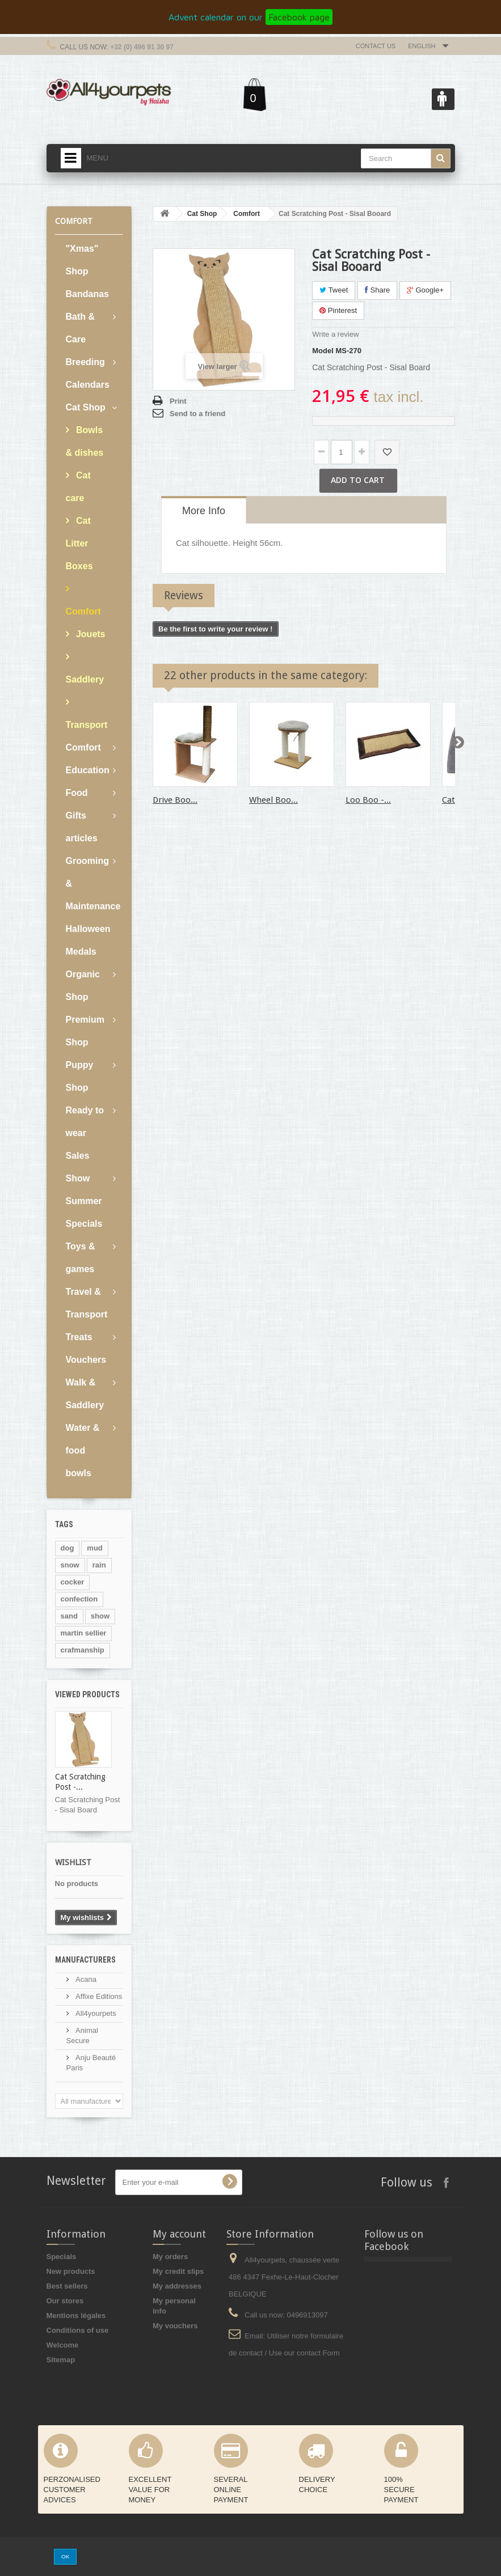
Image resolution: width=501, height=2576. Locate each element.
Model (323, 350)
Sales (78, 1155)
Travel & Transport (87, 1303)
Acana (85, 1979)
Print (178, 401)
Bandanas (87, 294)
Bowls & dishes (85, 441)
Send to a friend (197, 413)
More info (203, 510)
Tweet (333, 290)
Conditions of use (78, 2330)
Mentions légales (76, 2315)
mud (94, 1548)
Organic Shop (83, 985)
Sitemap (61, 2359)
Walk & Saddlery (85, 1394)
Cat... (452, 800)
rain (99, 1565)
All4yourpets (95, 2013)
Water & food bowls (83, 1450)
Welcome (63, 2345)
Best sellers (67, 2286)
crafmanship (82, 1650)
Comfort (83, 611)
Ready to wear (85, 1121)
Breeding (85, 362)
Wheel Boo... (273, 800)
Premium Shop (85, 1031)
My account (179, 2234)
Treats (79, 1337)
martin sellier (84, 1633)
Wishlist (73, 1862)
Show (78, 1178)
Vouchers (86, 1360)
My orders (170, 2256)
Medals (81, 951)
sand (69, 1616)
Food (77, 793)
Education (88, 770)
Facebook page (299, 17)
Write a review (335, 334)
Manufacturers (85, 1959)
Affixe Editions (98, 1996)
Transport (87, 725)
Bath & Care (80, 328)
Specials (62, 2256)
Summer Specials (84, 1212)
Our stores (65, 2301)
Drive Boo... (175, 800)
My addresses (177, 2286)
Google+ (425, 290)
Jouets (90, 634)
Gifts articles (82, 827)
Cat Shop (86, 407)
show (100, 1616)
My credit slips (178, 2271)
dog (67, 1548)
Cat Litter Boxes (79, 543)
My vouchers (175, 2325)
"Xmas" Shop (82, 260)
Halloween (88, 929)
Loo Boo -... (368, 800)
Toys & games (80, 1258)
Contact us (376, 46)
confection (79, 1599)
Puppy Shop (80, 1076)
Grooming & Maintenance (93, 883)
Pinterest (338, 310)
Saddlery (85, 679)
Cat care (78, 487)
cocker (73, 1582)
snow (70, 1565)
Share (377, 290)
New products (71, 2271)
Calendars (88, 384)
